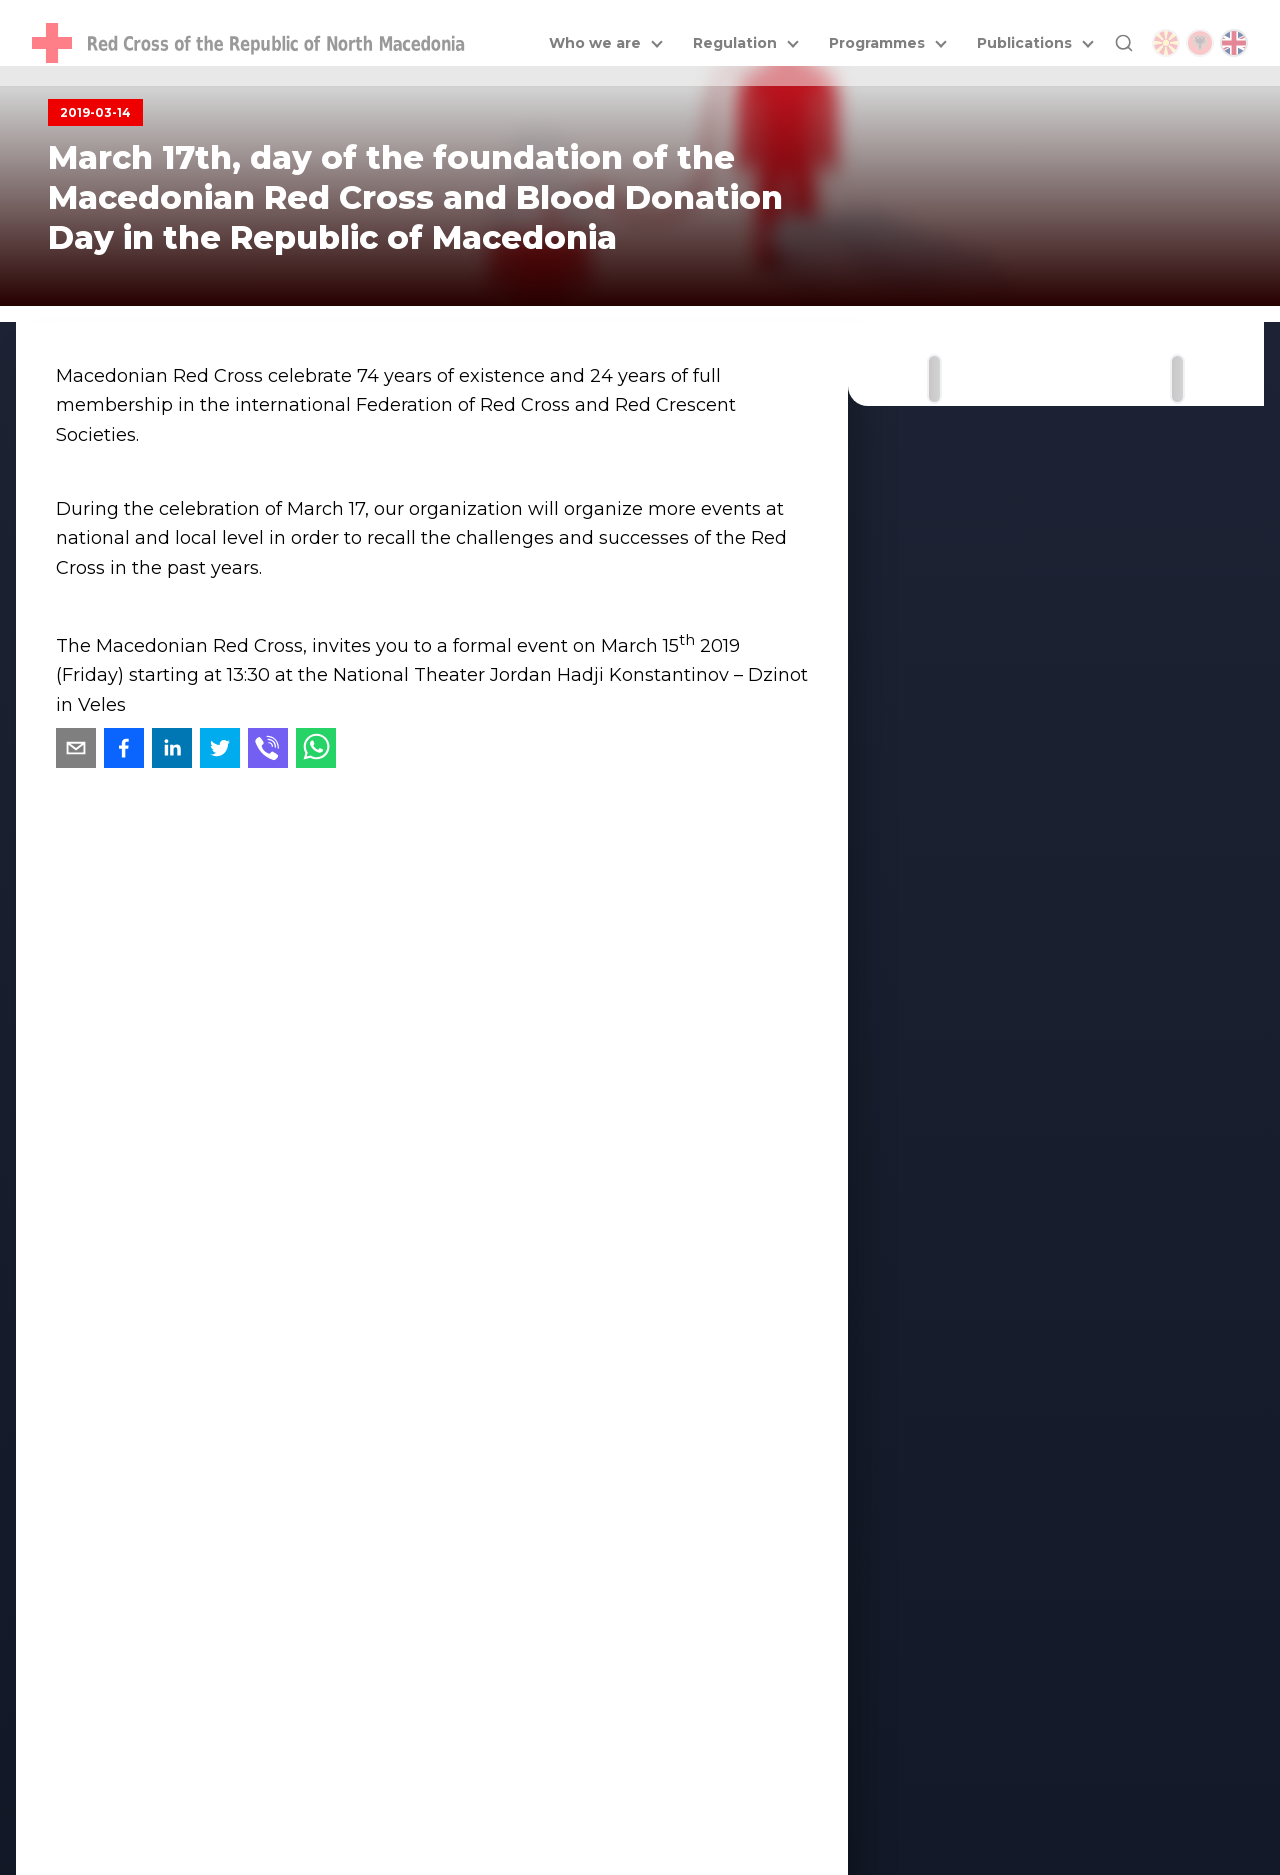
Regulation (735, 43)
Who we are (595, 43)
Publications (1024, 43)
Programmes (877, 43)
